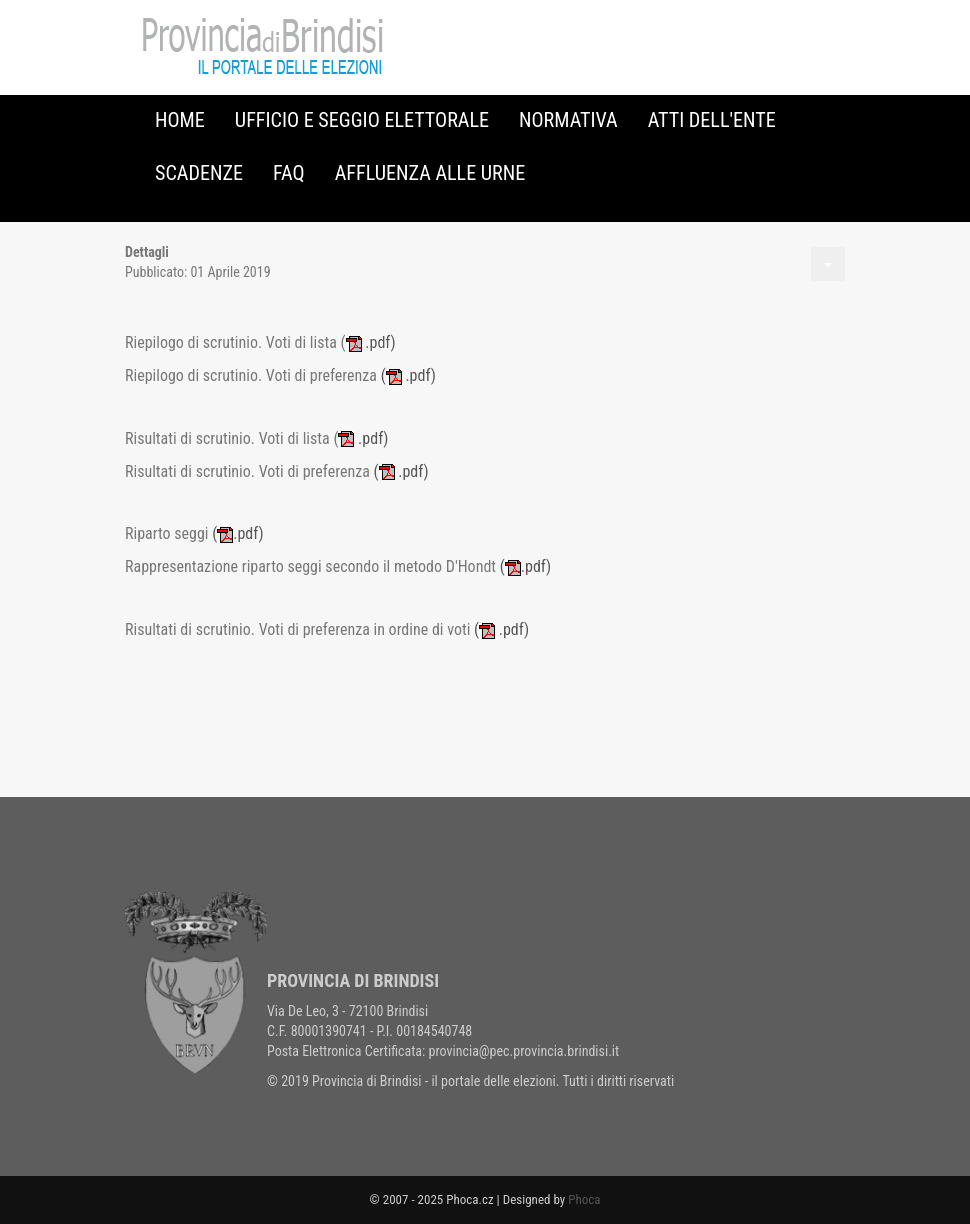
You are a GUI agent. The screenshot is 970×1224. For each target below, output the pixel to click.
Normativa (568, 120)
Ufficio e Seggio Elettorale (362, 120)
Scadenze (199, 173)
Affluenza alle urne (430, 173)
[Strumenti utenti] (828, 264)
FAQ (289, 173)
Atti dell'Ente (712, 120)
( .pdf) (408, 375)
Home (180, 120)
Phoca (584, 1199)
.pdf (368, 342)
